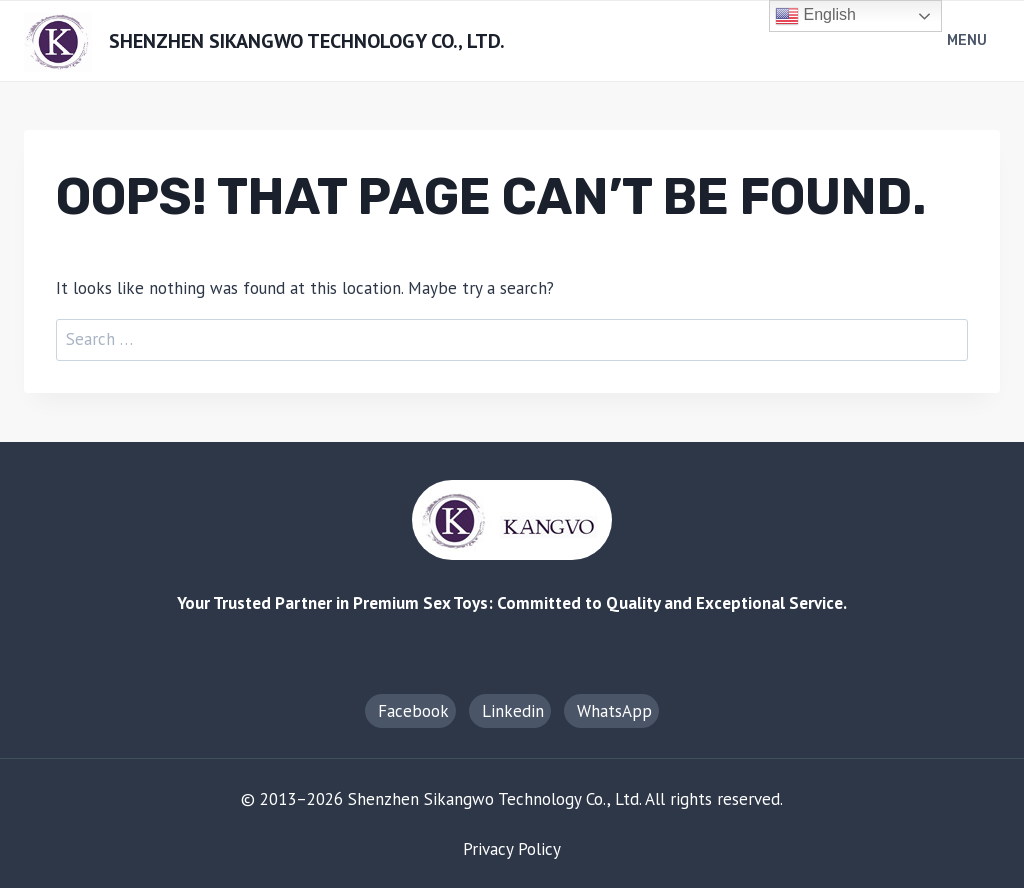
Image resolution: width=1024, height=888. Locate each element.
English (815, 16)
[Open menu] (969, 41)
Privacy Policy (512, 849)
